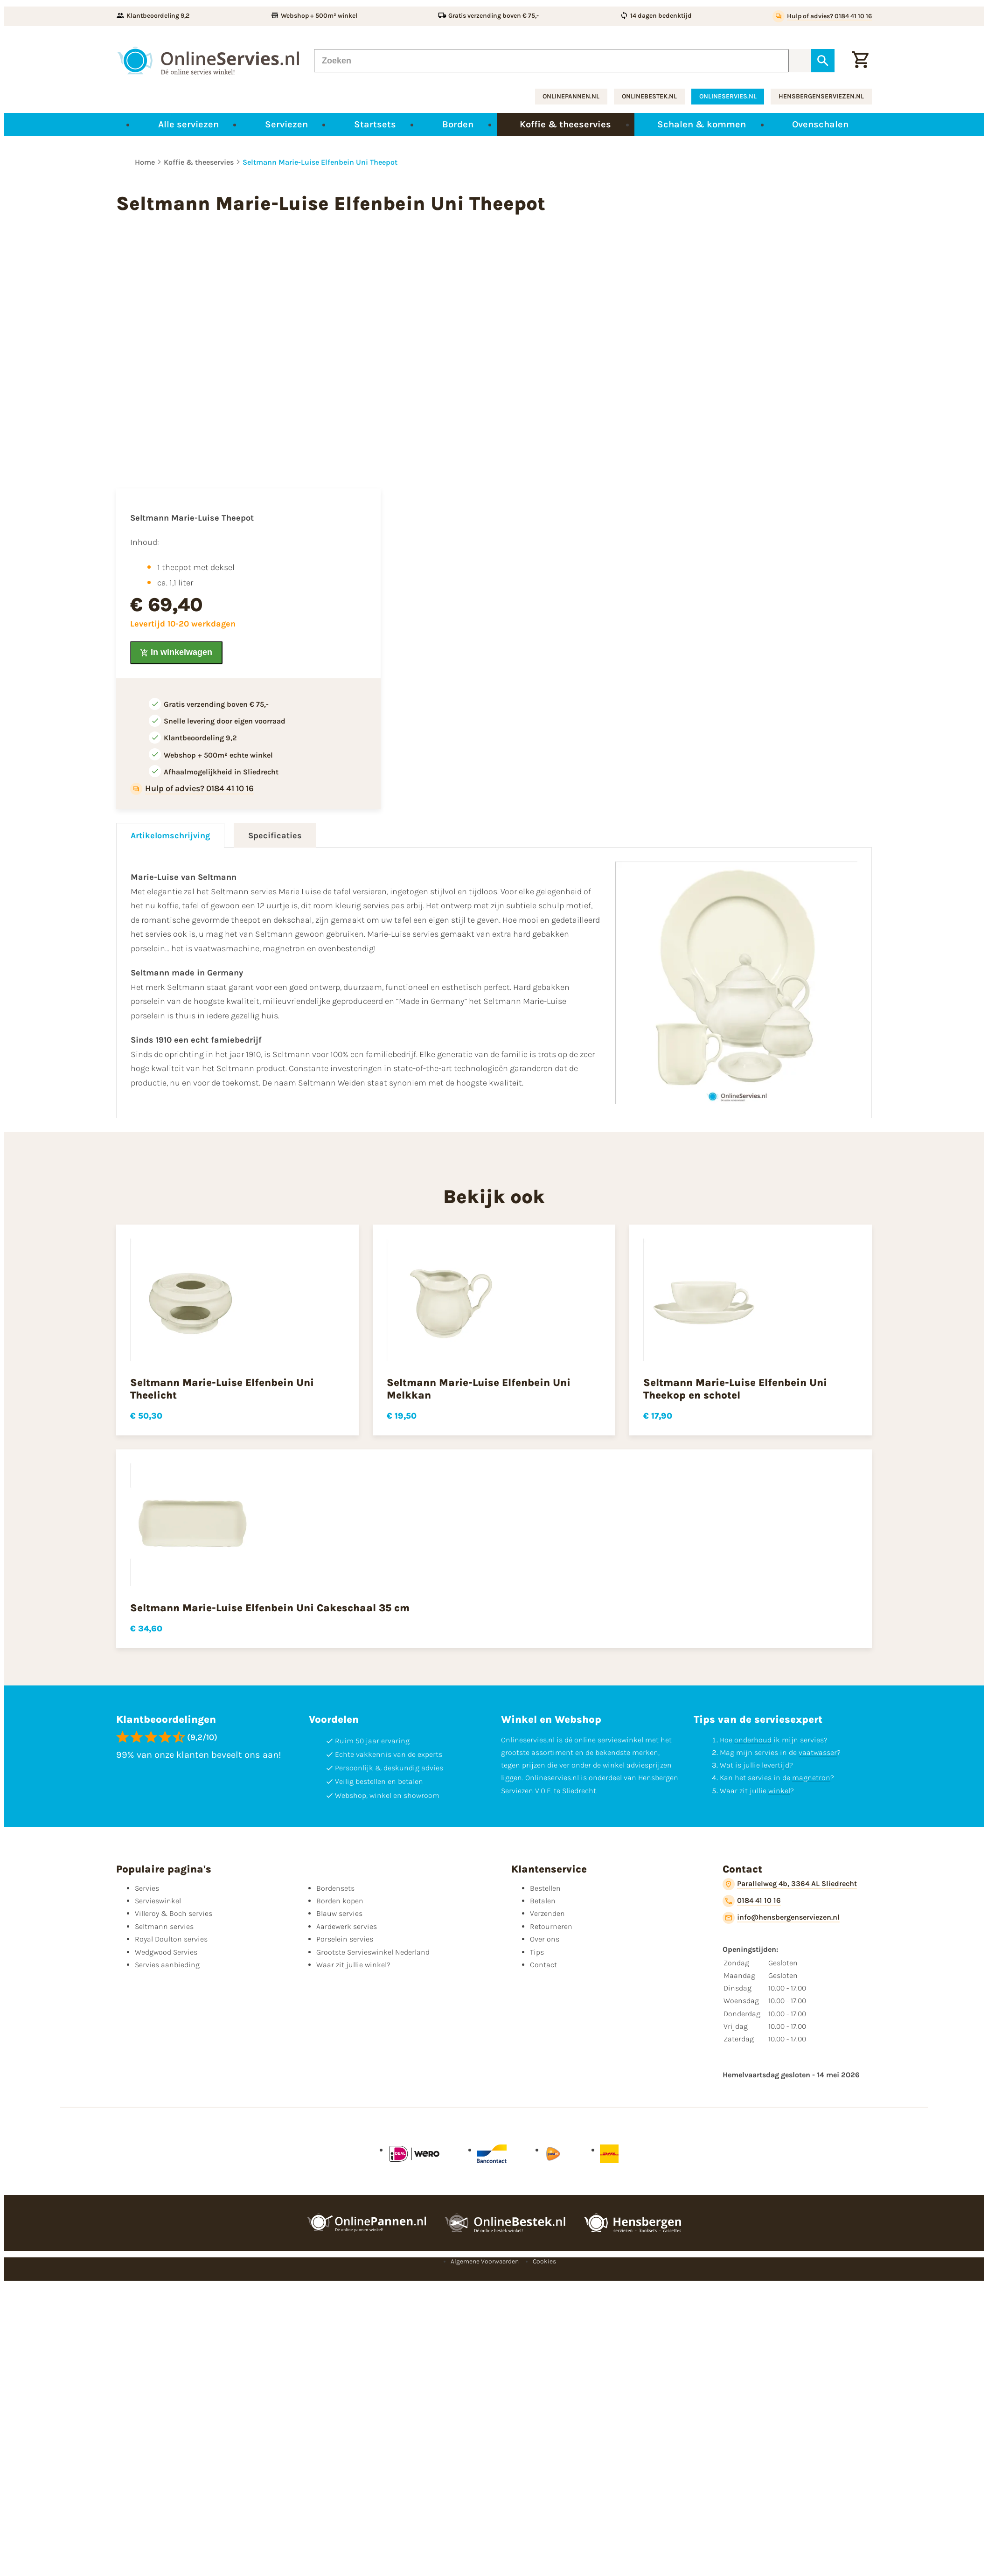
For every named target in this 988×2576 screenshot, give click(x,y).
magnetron (811, 1777)
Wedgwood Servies (166, 1952)
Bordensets (335, 1888)
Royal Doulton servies (171, 1939)
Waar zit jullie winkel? (353, 1964)
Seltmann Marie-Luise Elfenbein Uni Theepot (320, 162)
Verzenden (547, 1913)
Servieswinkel (158, 1900)
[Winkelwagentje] (860, 60)
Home (145, 162)
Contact (543, 1964)
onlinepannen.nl (571, 96)
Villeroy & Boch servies (173, 1913)
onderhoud (753, 1739)
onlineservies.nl (728, 96)
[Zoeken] (551, 60)
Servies (147, 1888)
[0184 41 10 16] (752, 1901)
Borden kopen (339, 1900)
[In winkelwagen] (176, 652)
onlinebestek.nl (649, 96)
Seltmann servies (164, 1926)
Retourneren (551, 1926)
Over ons (544, 1939)
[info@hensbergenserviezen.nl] (781, 1918)
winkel (779, 1790)
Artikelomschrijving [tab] (170, 835)
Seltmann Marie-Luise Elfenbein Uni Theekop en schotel (735, 1389)
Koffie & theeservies (199, 162)
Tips (537, 1952)
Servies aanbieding (167, 1964)
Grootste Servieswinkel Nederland (373, 1952)
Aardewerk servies (346, 1926)
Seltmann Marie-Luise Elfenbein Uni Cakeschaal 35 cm (270, 1608)
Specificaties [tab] (275, 835)
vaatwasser (818, 1752)
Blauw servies (339, 1913)
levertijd (775, 1765)
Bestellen (545, 1888)
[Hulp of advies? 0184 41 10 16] (822, 16)
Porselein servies (344, 1939)
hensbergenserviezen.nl (821, 96)
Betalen (543, 1900)
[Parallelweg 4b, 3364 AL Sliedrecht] (790, 1884)
